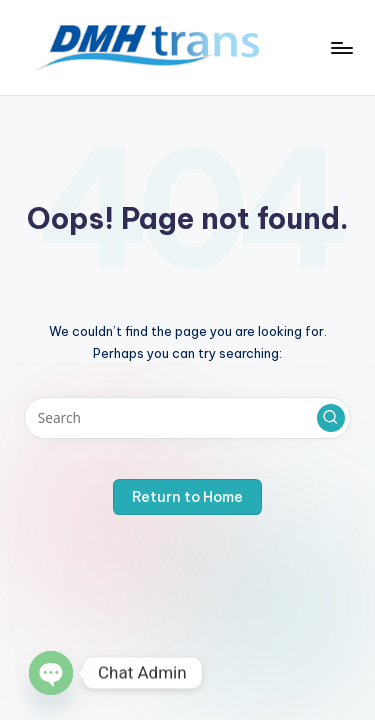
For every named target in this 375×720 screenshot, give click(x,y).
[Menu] (341, 47)
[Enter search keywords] (187, 418)
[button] (331, 418)
